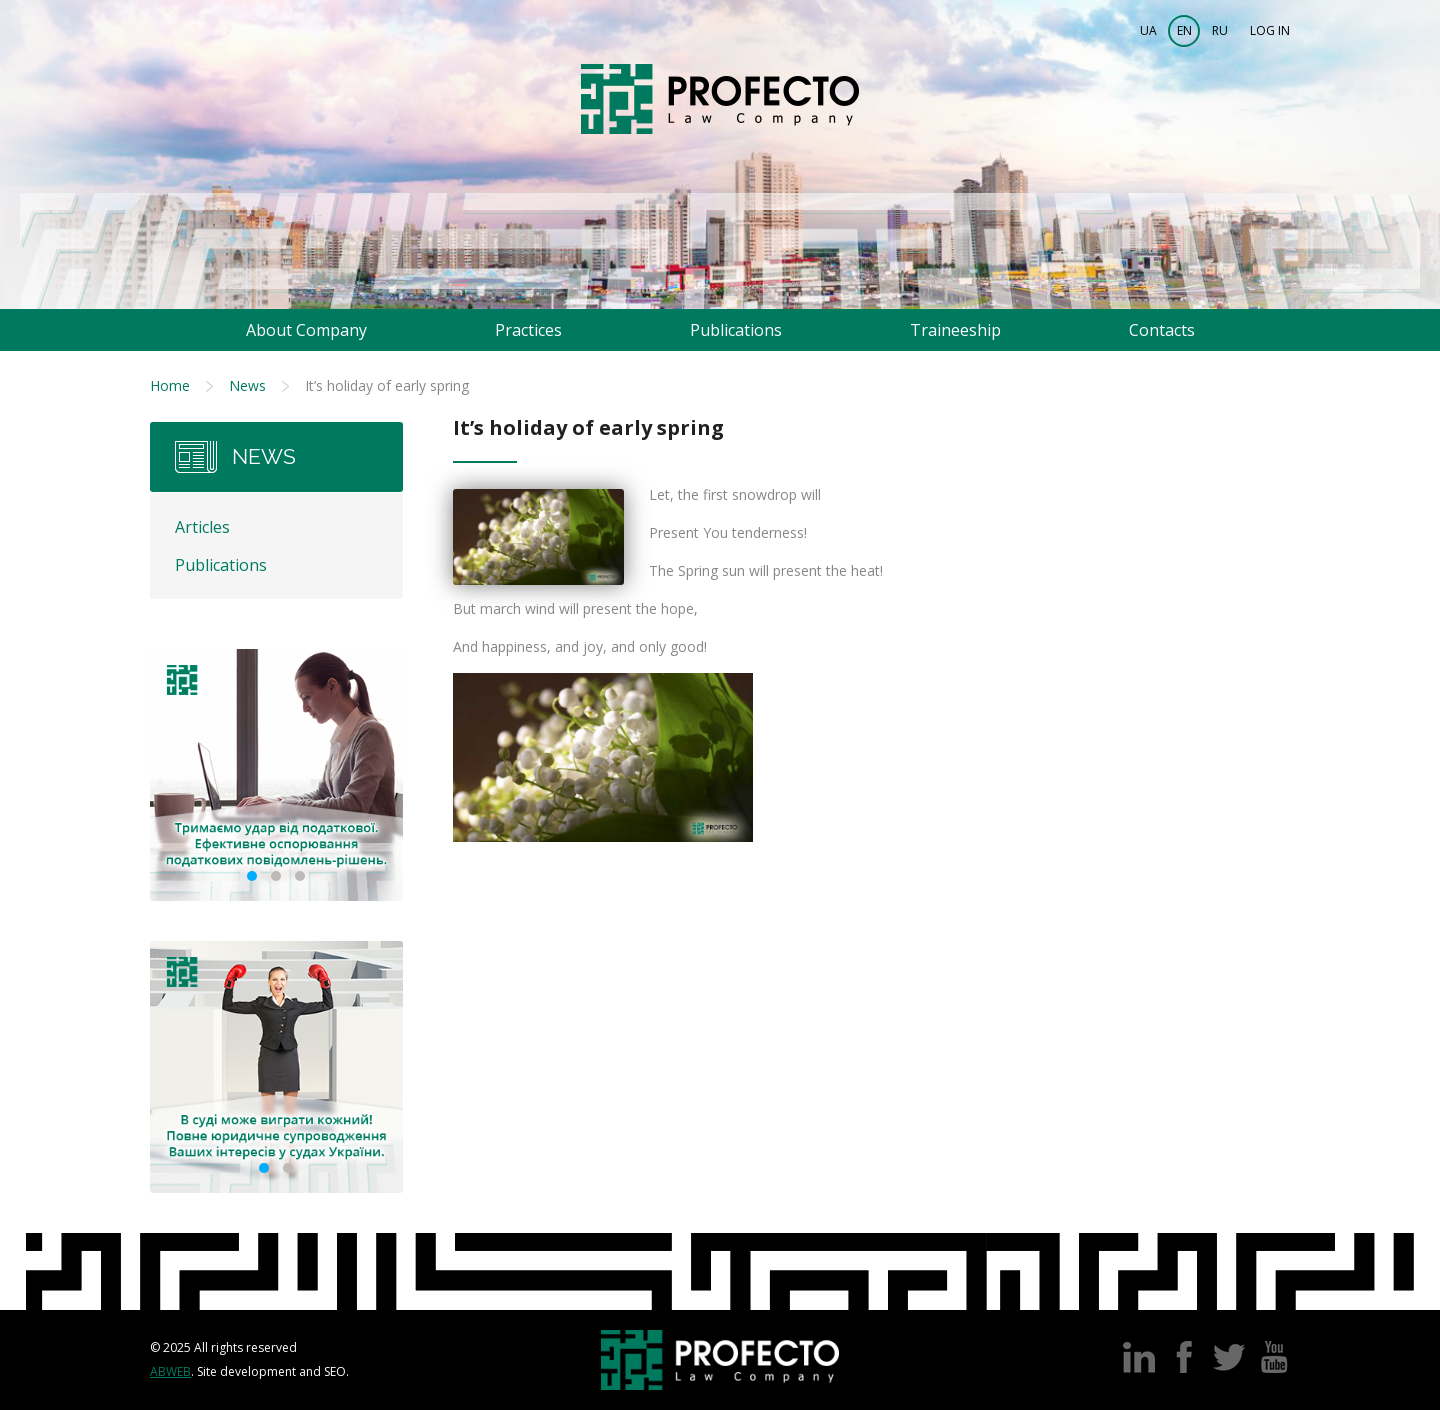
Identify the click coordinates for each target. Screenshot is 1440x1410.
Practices (528, 330)
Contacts (1162, 330)
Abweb (170, 1371)
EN (1184, 30)
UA (1148, 30)
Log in (1270, 30)
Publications (736, 330)
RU (1220, 30)
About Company (306, 330)
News (247, 385)
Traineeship (955, 330)
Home (170, 385)
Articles (202, 527)
